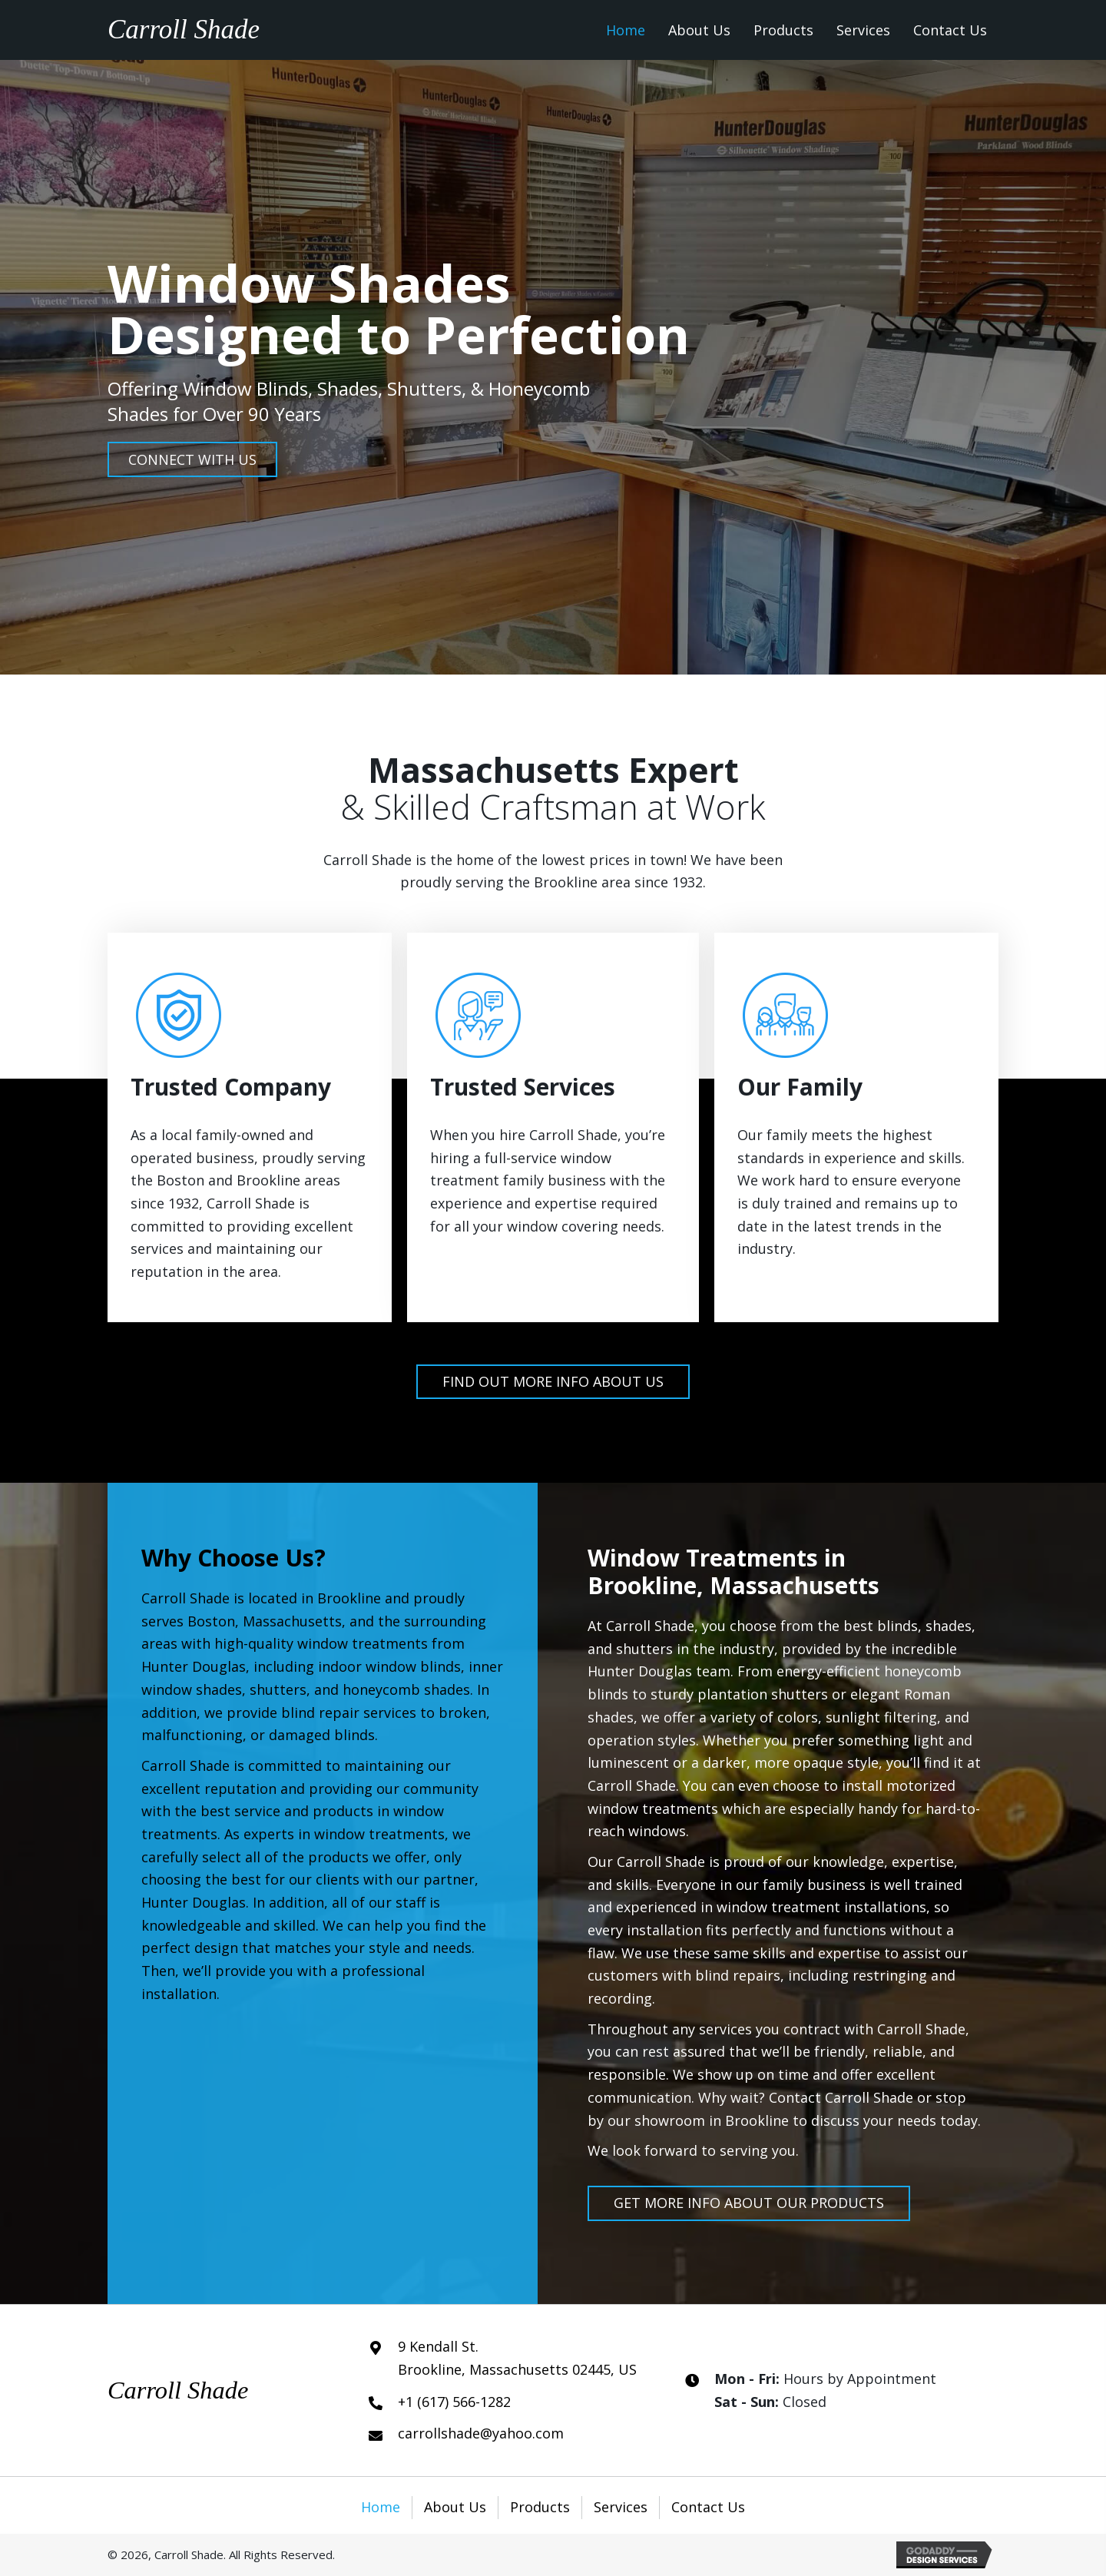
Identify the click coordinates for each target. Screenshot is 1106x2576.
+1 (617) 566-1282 (454, 2401)
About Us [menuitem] (455, 2507)
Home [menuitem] (380, 2507)
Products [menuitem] (540, 2507)
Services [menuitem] (620, 2507)
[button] (192, 459)
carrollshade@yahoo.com (481, 2433)
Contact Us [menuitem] (708, 2507)
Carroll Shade (184, 30)
